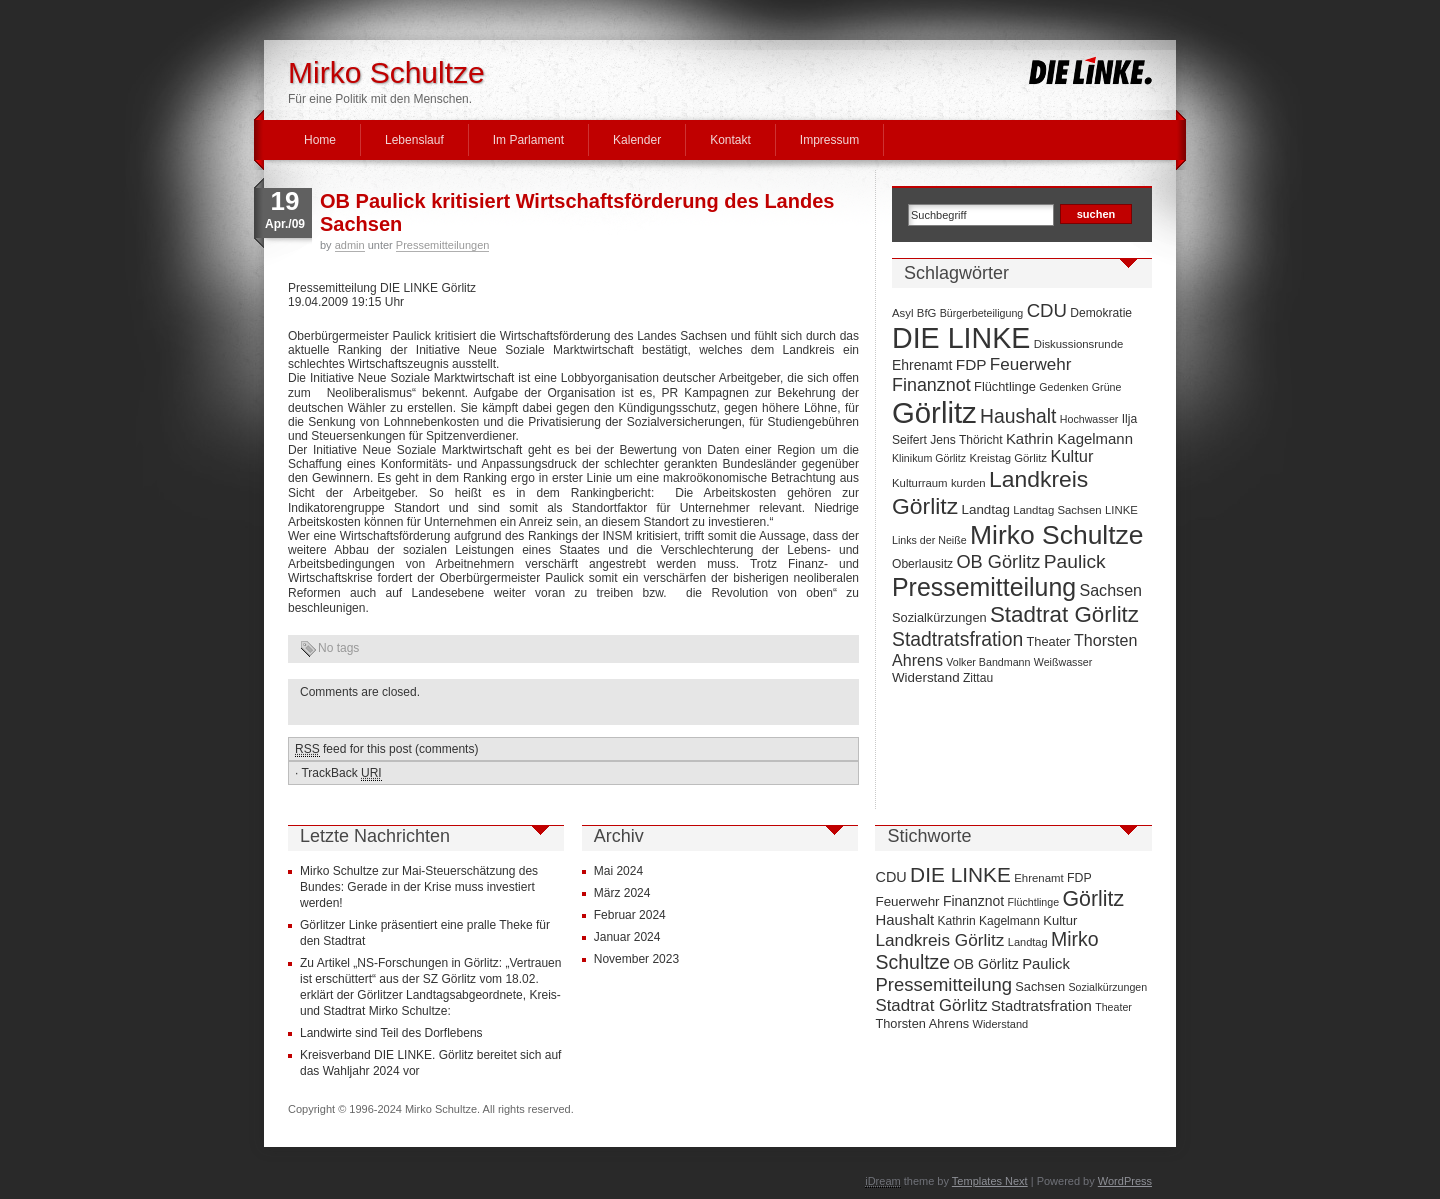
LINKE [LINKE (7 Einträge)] (1121, 510)
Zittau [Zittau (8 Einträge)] (978, 678)
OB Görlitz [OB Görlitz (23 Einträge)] (998, 562)
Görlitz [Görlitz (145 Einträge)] (934, 412)
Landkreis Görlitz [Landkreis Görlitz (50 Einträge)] (939, 940)
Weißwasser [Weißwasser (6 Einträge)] (1063, 662)
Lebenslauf (414, 140)
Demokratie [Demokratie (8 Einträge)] (1101, 313)
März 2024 (622, 893)
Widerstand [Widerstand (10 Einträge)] (926, 677)
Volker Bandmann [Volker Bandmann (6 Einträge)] (988, 662)
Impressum (829, 140)
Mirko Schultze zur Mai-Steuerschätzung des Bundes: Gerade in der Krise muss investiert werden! (419, 887)
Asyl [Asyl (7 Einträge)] (902, 313)
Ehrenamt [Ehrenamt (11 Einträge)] (922, 365)
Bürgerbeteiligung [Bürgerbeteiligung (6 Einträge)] (982, 313)
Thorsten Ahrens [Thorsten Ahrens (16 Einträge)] (922, 1023)
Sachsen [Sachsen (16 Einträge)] (1110, 590)
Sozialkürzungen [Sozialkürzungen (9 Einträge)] (939, 617)
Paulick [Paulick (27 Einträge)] (1075, 561)
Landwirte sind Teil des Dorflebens (391, 1033)
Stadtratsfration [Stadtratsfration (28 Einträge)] (957, 639)
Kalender (637, 140)
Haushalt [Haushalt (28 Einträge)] (1018, 416)
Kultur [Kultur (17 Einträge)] (1071, 456)
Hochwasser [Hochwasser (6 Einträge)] (1089, 419)
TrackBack (341, 773)
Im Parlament (528, 140)
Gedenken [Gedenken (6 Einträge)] (1063, 387)
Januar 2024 (627, 937)
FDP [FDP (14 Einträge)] (971, 364)
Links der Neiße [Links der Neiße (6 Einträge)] (929, 540)
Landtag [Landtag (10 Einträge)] (986, 509)
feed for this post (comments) (386, 749)
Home (320, 140)
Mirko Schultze (386, 72)
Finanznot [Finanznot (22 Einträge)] (931, 385)
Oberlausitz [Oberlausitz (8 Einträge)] (922, 564)
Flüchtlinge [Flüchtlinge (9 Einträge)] (1005, 386)
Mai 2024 (618, 871)
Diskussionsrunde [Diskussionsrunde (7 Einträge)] (1079, 344)
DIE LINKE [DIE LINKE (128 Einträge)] (961, 338)
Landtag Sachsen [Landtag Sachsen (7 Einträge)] (1057, 510)
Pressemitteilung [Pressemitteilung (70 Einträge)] (984, 587)
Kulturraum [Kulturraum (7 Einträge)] (920, 483)
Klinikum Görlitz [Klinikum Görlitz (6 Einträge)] (929, 458)
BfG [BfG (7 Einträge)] (927, 313)
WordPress (1125, 1181)
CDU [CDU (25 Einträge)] (1047, 310)
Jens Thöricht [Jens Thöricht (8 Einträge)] (966, 440)
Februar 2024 (630, 915)
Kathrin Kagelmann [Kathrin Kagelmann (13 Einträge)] (1069, 438)
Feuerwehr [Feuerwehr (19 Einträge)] (1031, 364)
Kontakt (730, 140)
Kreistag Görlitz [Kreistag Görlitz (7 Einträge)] (1008, 458)
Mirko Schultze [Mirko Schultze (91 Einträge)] (1057, 535)
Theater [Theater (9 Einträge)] (1049, 641)
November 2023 (636, 959)
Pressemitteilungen (443, 245)
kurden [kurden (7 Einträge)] (968, 483)
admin (350, 245)
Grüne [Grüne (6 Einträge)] (1107, 387)
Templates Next (990, 1181)
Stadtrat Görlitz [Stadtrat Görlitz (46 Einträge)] (1064, 614)
